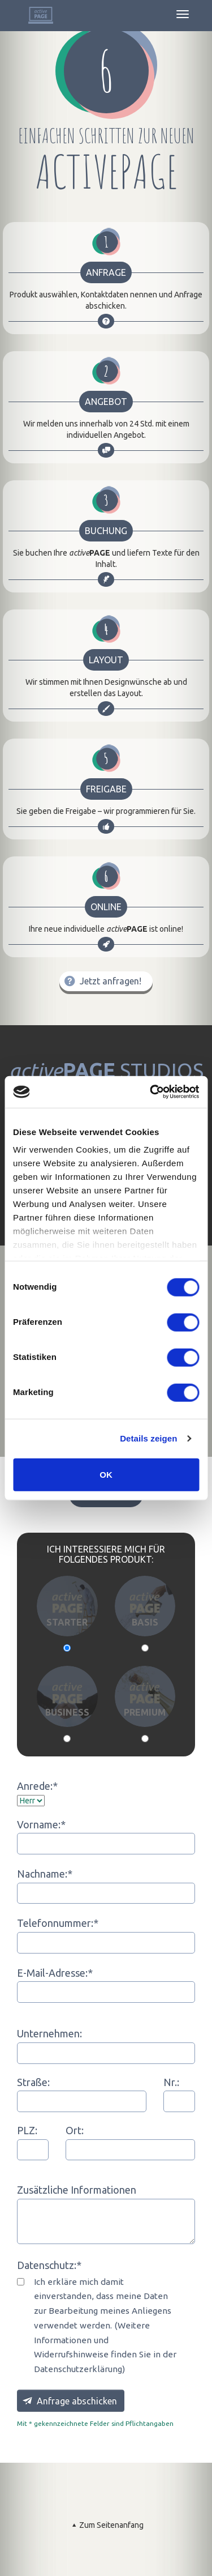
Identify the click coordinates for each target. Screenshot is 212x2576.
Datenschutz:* (49, 2265)
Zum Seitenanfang (106, 2525)
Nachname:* (44, 1873)
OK (106, 1474)
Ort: (75, 2130)
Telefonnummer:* (57, 1923)
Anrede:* (37, 1786)
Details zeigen (148, 1438)
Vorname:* (41, 1824)
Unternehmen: (49, 2033)
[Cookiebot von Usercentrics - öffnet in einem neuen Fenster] (151, 1092)
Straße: (33, 2082)
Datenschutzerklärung (78, 2369)
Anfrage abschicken (68, 2400)
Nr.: (171, 2082)
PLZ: (27, 2130)
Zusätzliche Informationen (76, 2189)
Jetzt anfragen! (101, 980)
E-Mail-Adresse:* (55, 1972)
